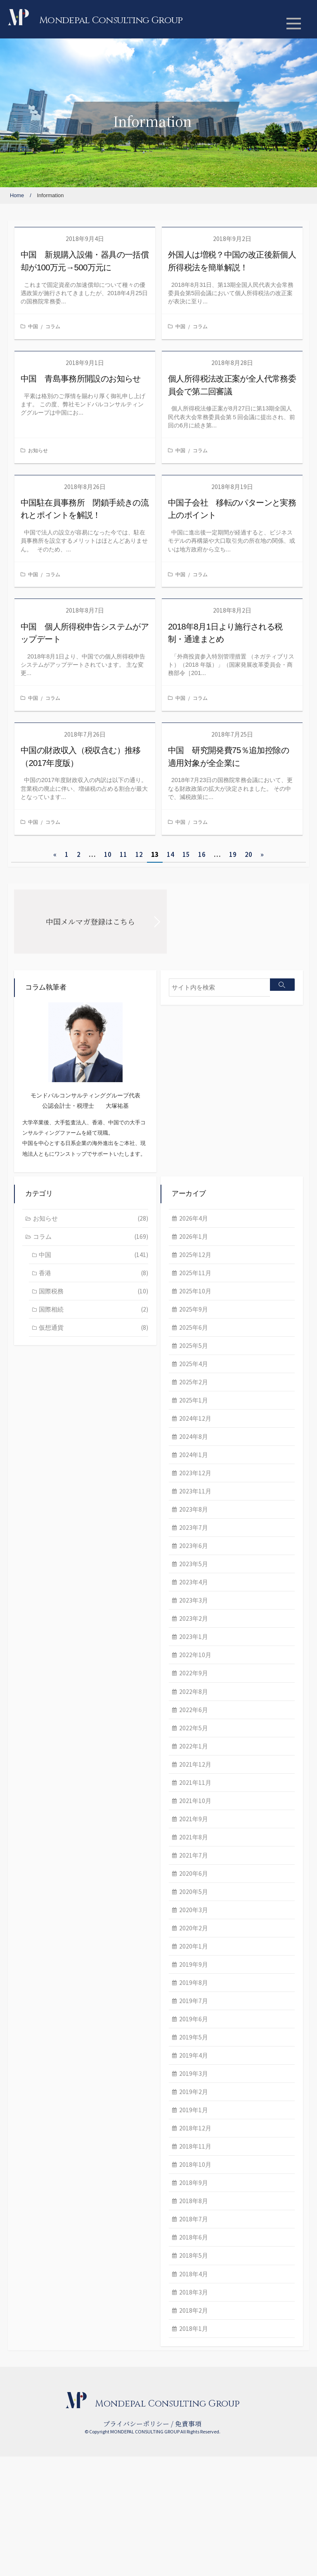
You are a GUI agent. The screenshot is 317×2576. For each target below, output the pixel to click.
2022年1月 (48, 1853)
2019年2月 (48, 2206)
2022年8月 (48, 1797)
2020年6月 (48, 1983)
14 (170, 853)
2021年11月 (49, 1890)
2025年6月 (48, 1425)
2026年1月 (48, 1332)
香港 (240, 1195)
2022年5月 (48, 1834)
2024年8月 (48, 1537)
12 (139, 853)
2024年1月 (48, 1555)
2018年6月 (48, 2354)
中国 (33, 326)
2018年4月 (48, 2392)
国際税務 (240, 1213)
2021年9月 (48, 1927)
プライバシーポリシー (136, 2543)
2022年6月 (48, 1815)
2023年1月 (48, 1741)
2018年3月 (48, 2410)
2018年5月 (48, 2373)
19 (233, 853)
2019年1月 (48, 2224)
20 (248, 853)
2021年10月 (49, 1908)
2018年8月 (48, 2317)
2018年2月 (48, 2429)
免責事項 (188, 2543)
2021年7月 (48, 1964)
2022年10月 (49, 1759)
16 (202, 853)
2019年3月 (48, 2187)
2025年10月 (49, 1388)
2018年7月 (48, 2336)
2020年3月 (48, 2020)
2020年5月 (48, 2001)
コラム (52, 326)
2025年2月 (48, 1481)
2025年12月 (49, 1351)
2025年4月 (48, 1462)
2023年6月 (48, 1648)
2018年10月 (49, 2280)
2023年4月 (48, 1685)
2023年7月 (48, 1629)
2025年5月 (48, 1444)
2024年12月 (49, 1518)
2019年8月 (48, 2094)
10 (107, 853)
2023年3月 (48, 1704)
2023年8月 (48, 1611)
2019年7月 (48, 2113)
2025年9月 (48, 1406)
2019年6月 (48, 2132)
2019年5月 (48, 2150)
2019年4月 (48, 2169)
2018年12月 (49, 2243)
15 (186, 853)
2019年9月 (48, 2076)
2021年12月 (49, 1871)
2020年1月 (48, 2057)
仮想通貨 (240, 1250)
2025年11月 (49, 1369)
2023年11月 (49, 1593)
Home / (21, 195)
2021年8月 (48, 1946)
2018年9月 (48, 2299)
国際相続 (240, 1231)
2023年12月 (49, 1574)
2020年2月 (48, 2039)
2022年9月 (48, 1778)
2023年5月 (48, 1666)
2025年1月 (48, 1500)
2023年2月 (48, 1722)
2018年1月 (48, 2447)
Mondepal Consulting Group (113, 20)
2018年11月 (49, 2261)
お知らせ (38, 450)
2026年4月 (48, 1313)
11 (123, 853)
